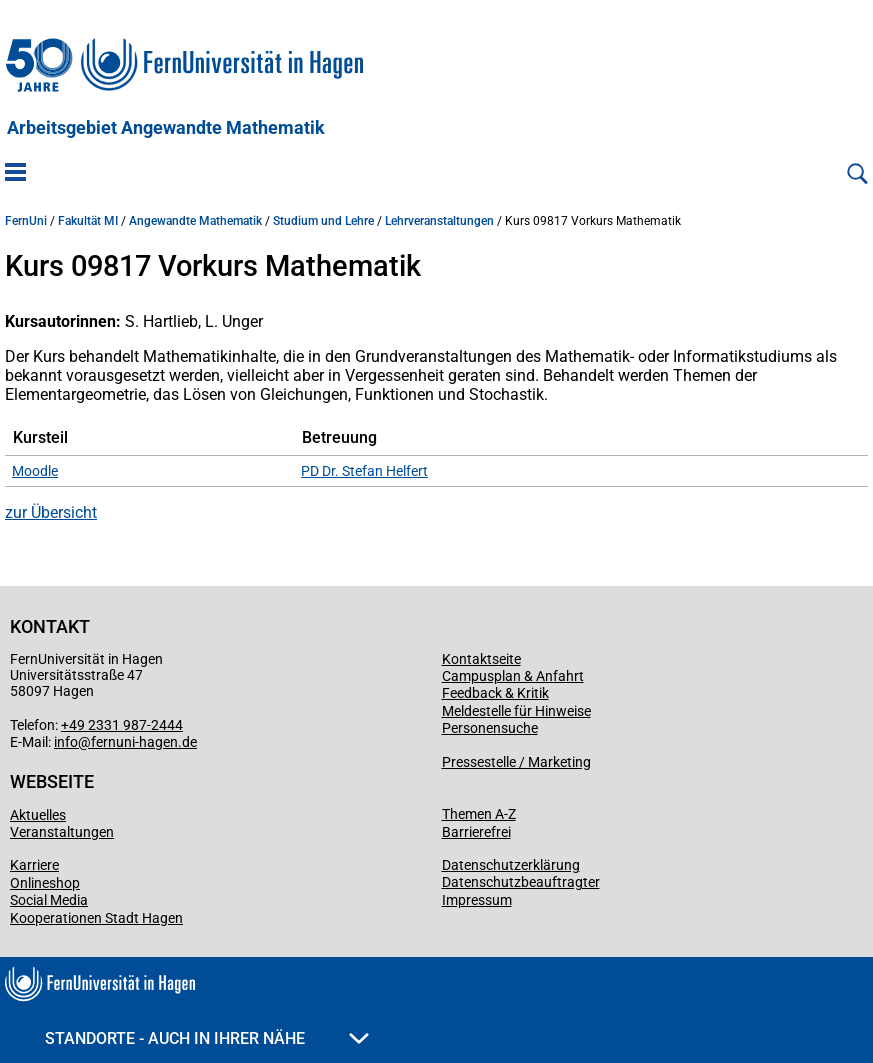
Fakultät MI (88, 221)
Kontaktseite (481, 659)
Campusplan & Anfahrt (513, 676)
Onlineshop (45, 883)
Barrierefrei (476, 832)
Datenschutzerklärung (511, 865)
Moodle (35, 471)
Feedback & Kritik (495, 693)
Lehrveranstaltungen (439, 221)
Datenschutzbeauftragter (521, 882)
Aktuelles (38, 815)
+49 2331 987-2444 (122, 725)
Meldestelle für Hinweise (516, 711)
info (66, 742)
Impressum (477, 900)
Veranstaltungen (62, 832)
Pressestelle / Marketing (516, 762)
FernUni (26, 221)
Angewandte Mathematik (195, 221)
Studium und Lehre (323, 221)
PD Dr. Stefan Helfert (364, 471)
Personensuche (490, 728)
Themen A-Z (479, 814)
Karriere (34, 865)
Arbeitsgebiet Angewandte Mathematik (166, 128)
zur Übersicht (51, 512)
